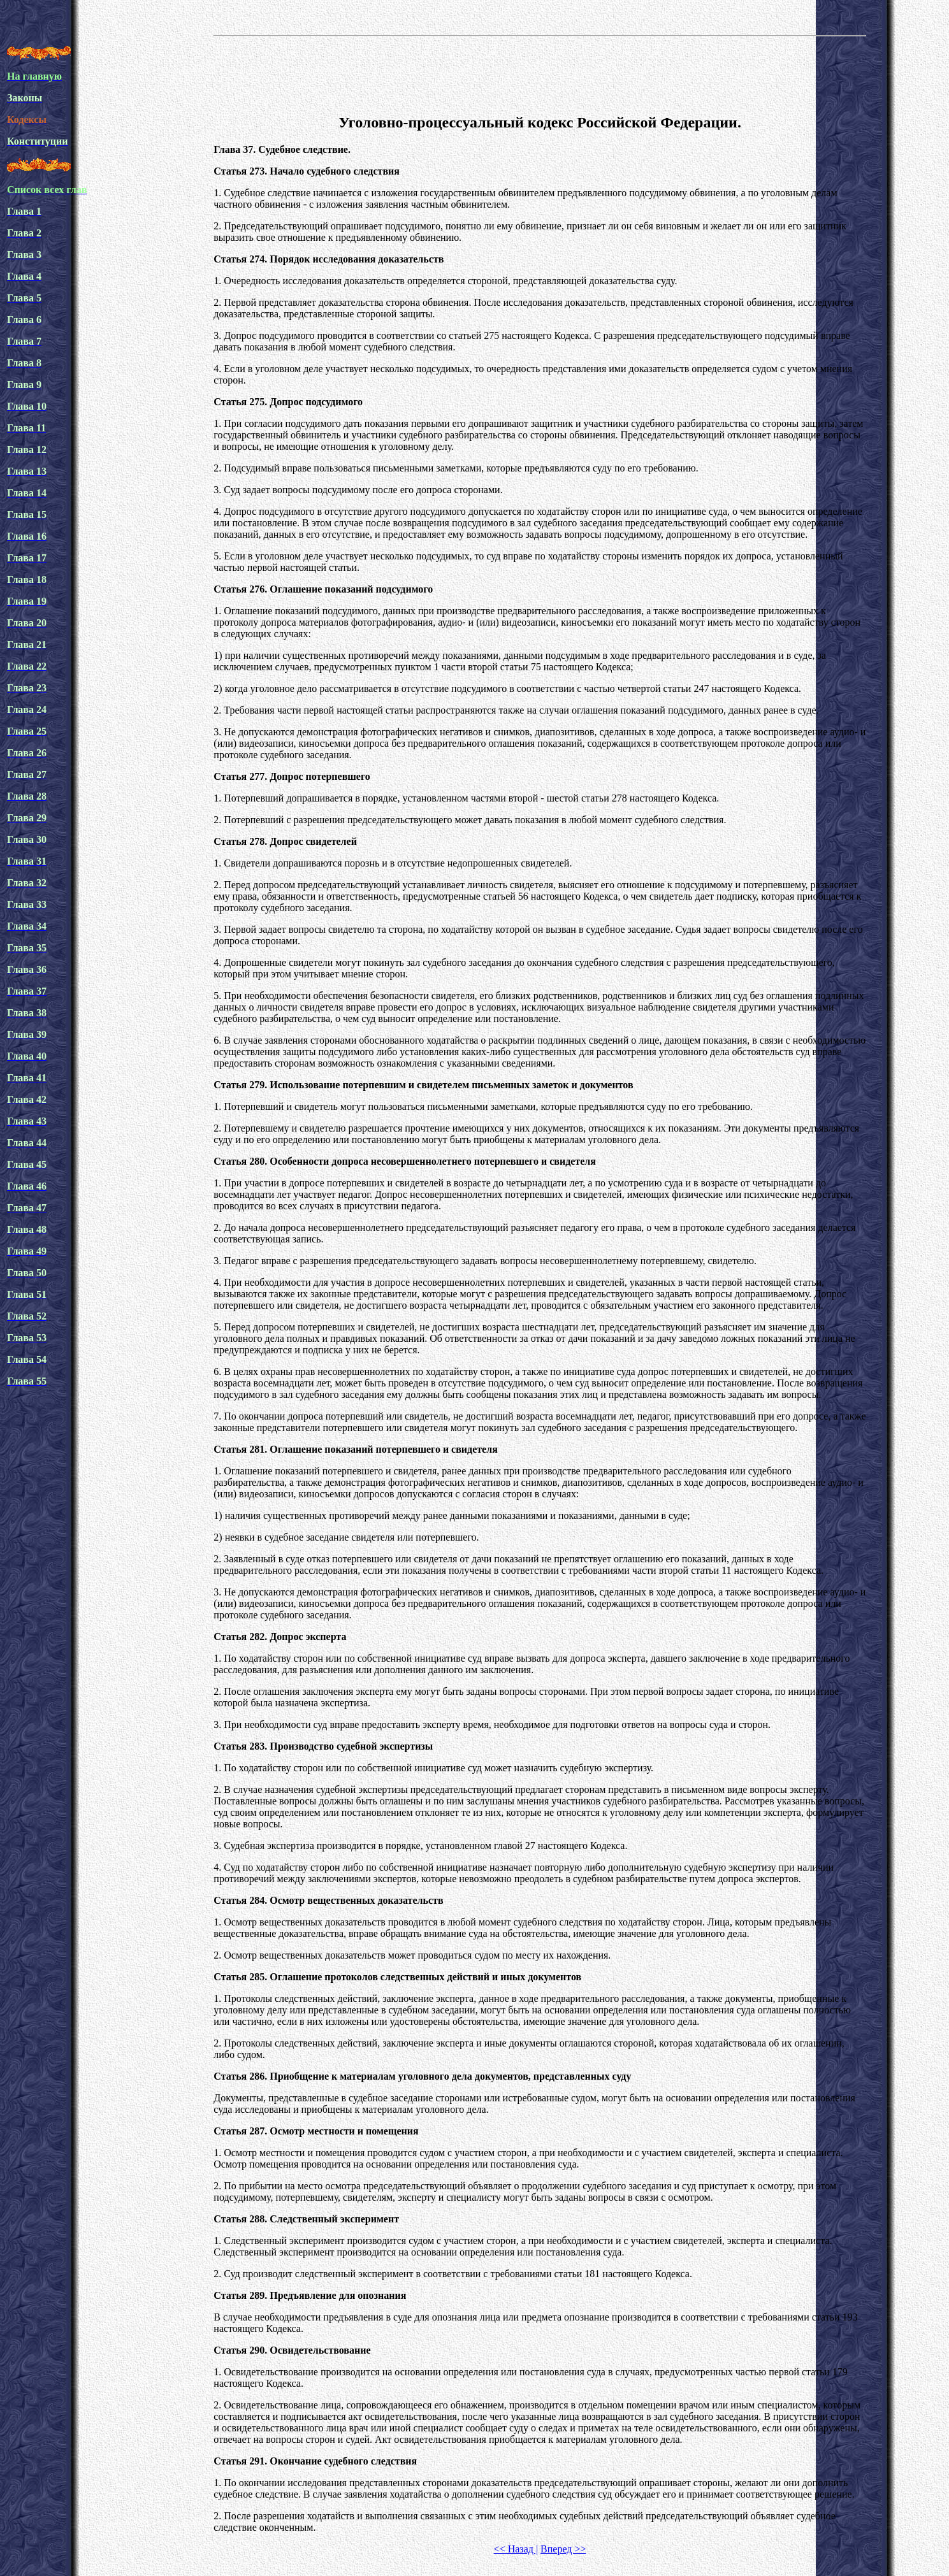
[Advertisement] (540, 72)
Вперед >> (563, 2549)
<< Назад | (516, 2549)
